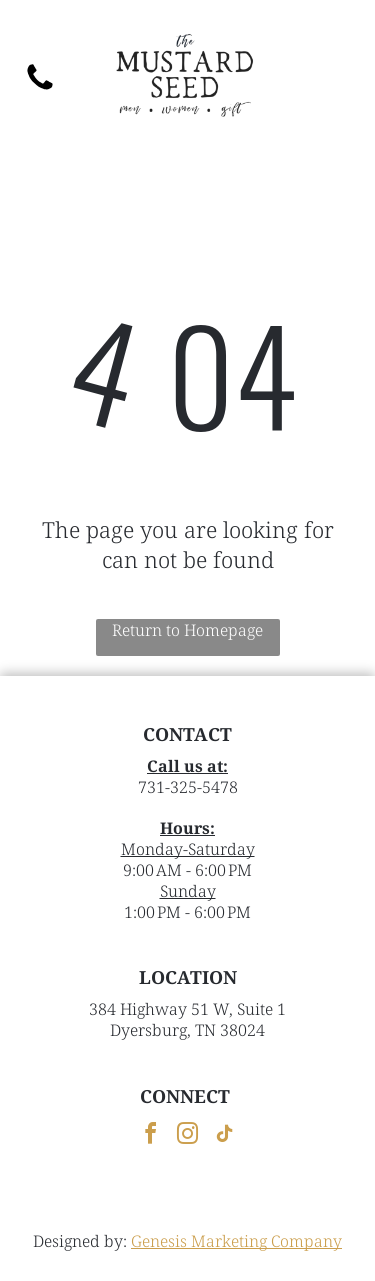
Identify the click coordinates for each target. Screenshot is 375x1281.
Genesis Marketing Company (236, 1241)
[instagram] (188, 1136)
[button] (336, 78)
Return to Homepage (187, 630)
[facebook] (151, 1136)
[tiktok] (225, 1136)
